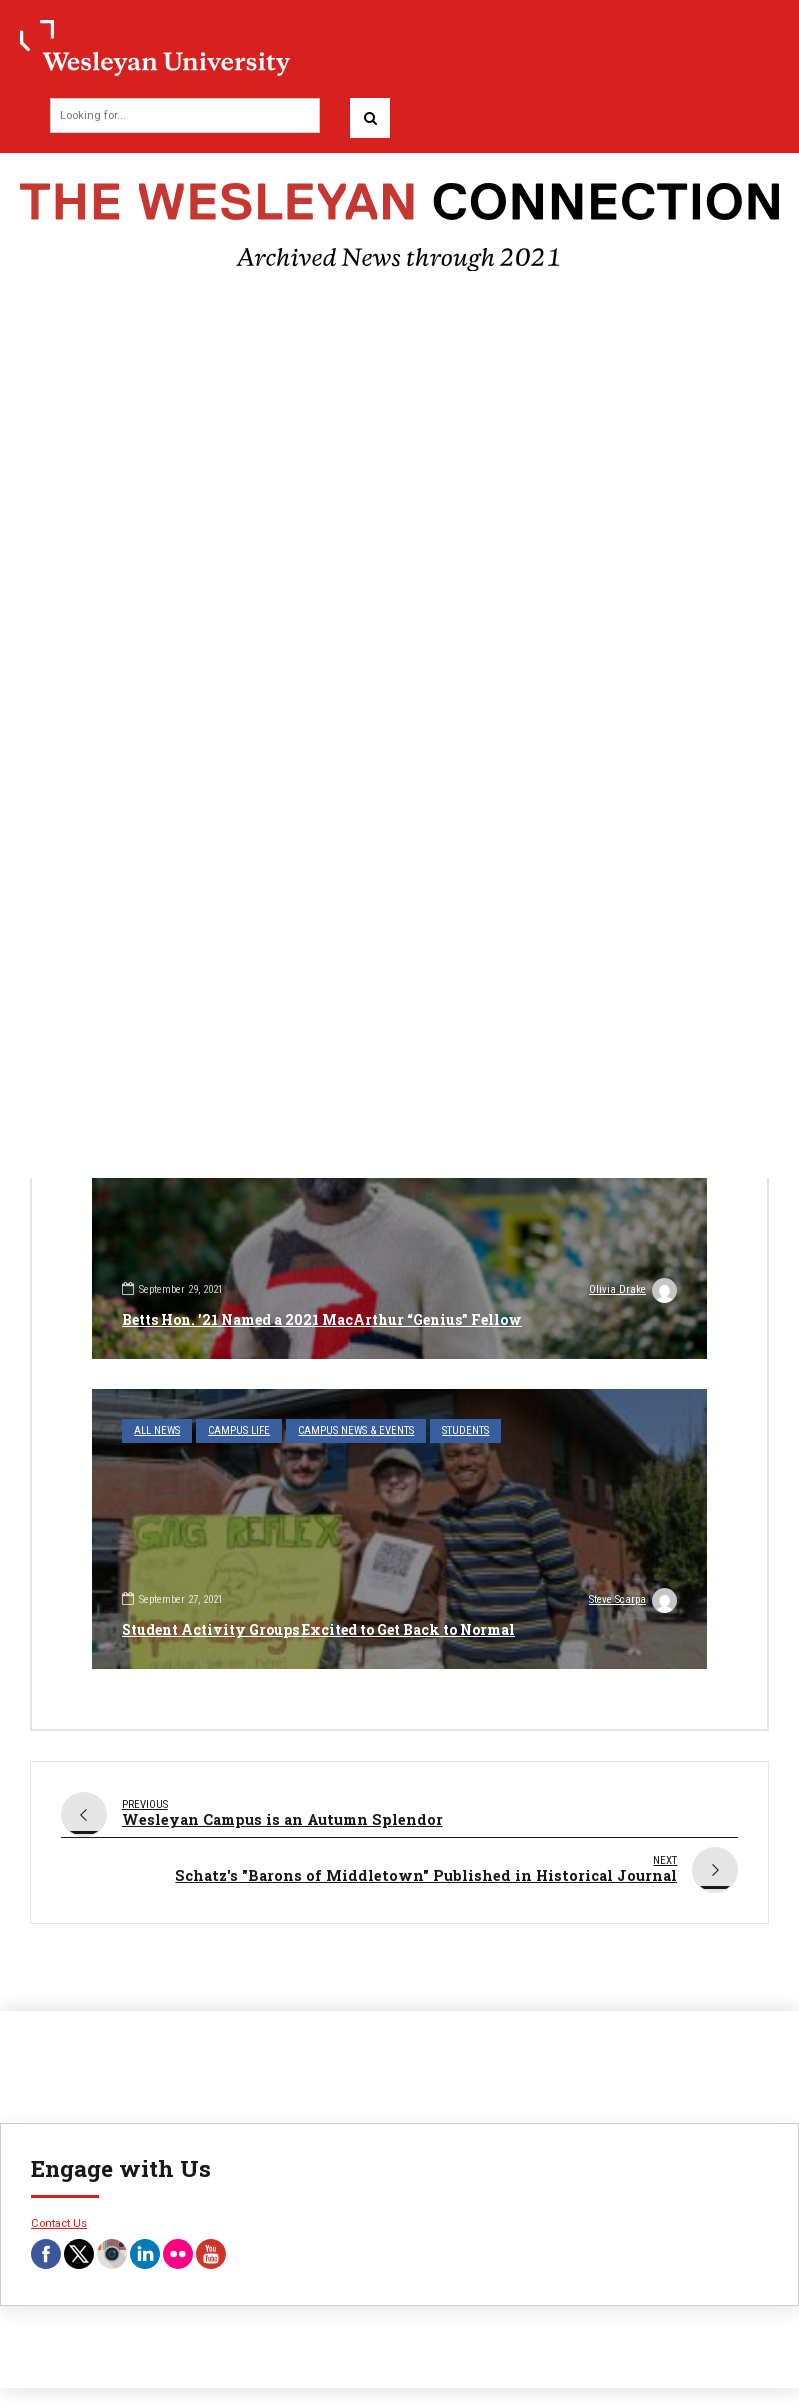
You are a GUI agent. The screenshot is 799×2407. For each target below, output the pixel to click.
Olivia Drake (633, 1292)
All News (157, 1430)
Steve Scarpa (633, 1602)
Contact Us (59, 2214)
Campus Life (239, 1430)
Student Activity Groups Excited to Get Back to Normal (318, 1629)
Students (465, 1430)
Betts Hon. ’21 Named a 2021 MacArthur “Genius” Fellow (322, 1319)
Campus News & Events (356, 1430)
